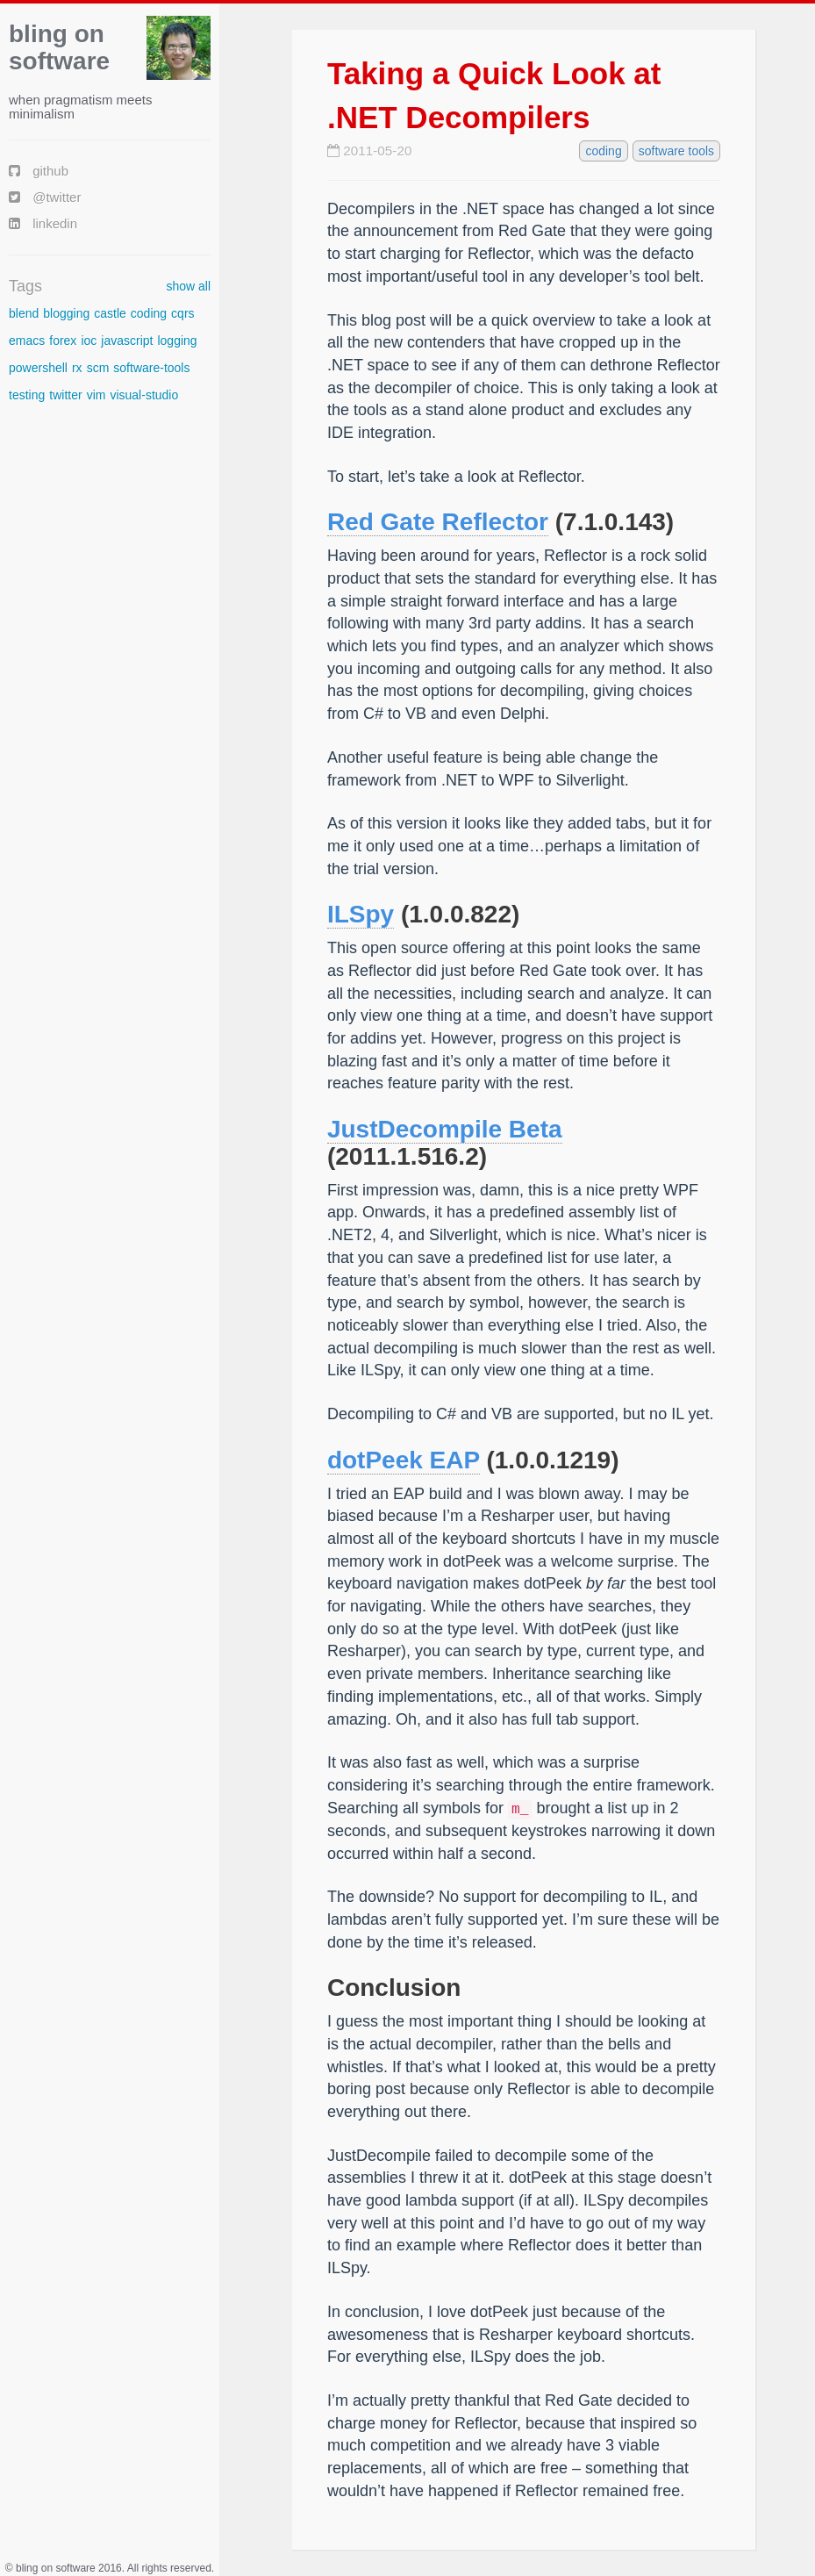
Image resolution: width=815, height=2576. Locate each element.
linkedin (43, 223)
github (38, 170)
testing (27, 395)
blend (24, 313)
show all (188, 286)
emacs (27, 341)
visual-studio (144, 395)
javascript (127, 341)
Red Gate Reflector (437, 521)
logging (177, 341)
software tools (676, 151)
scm (98, 368)
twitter (65, 395)
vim (96, 395)
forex (62, 341)
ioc (89, 341)
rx (77, 368)
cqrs (182, 313)
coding (149, 313)
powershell (38, 368)
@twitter (45, 197)
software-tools (151, 368)
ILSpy (360, 914)
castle (110, 313)
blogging (66, 313)
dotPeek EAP (403, 1460)
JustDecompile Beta (444, 1129)
